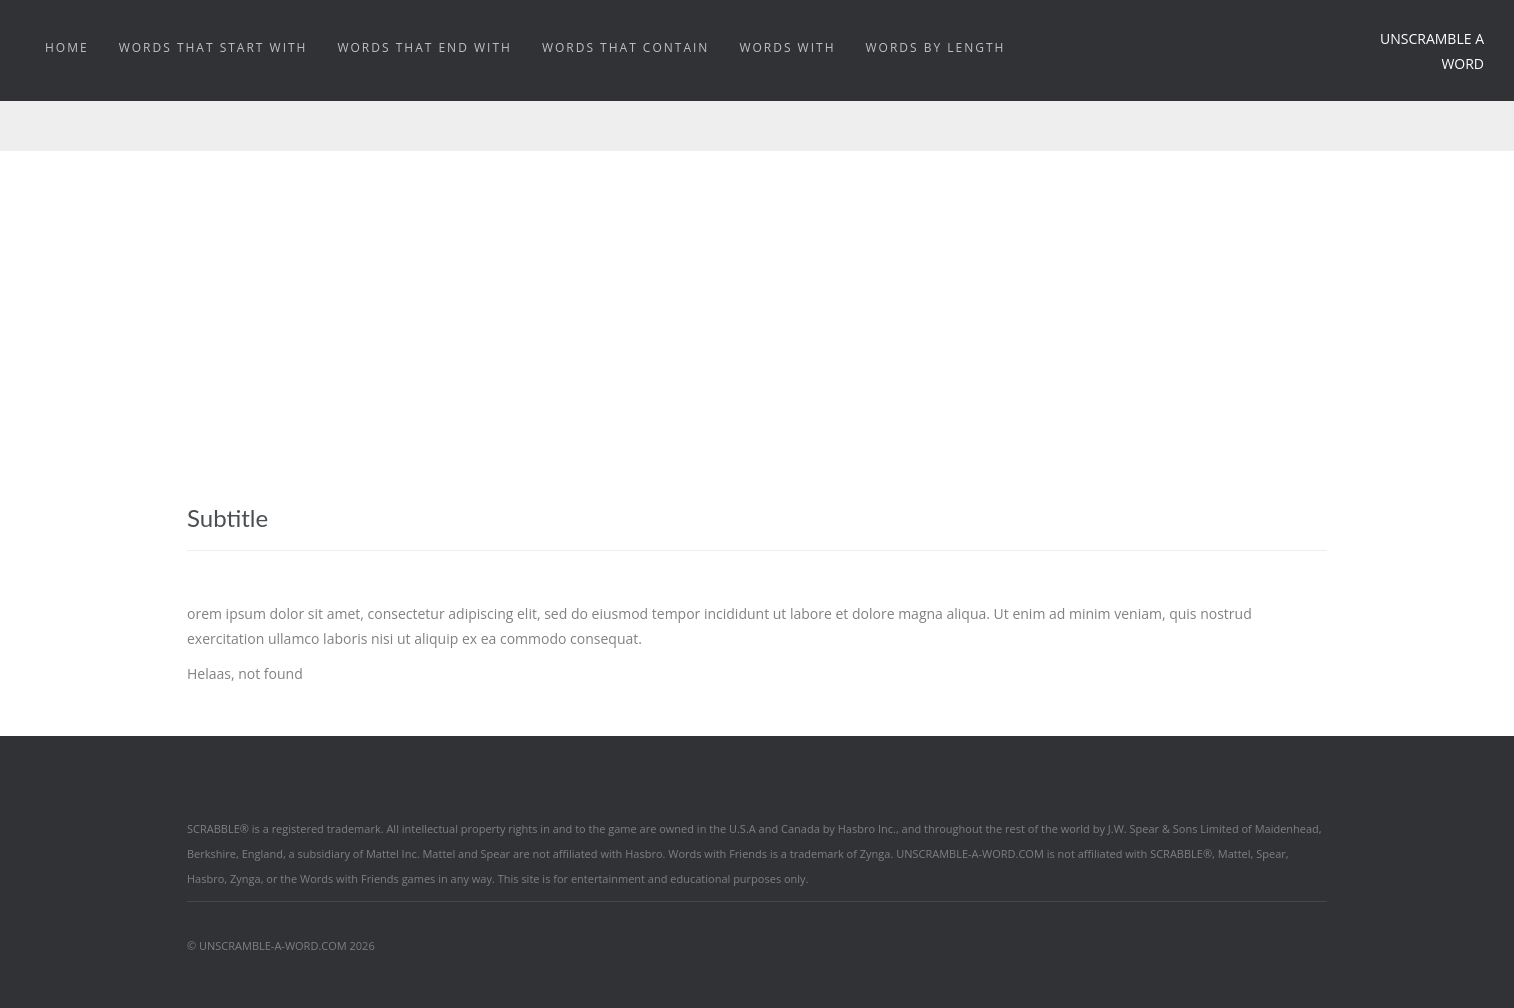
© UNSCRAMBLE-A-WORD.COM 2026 (281, 945)
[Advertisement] (757, 301)
